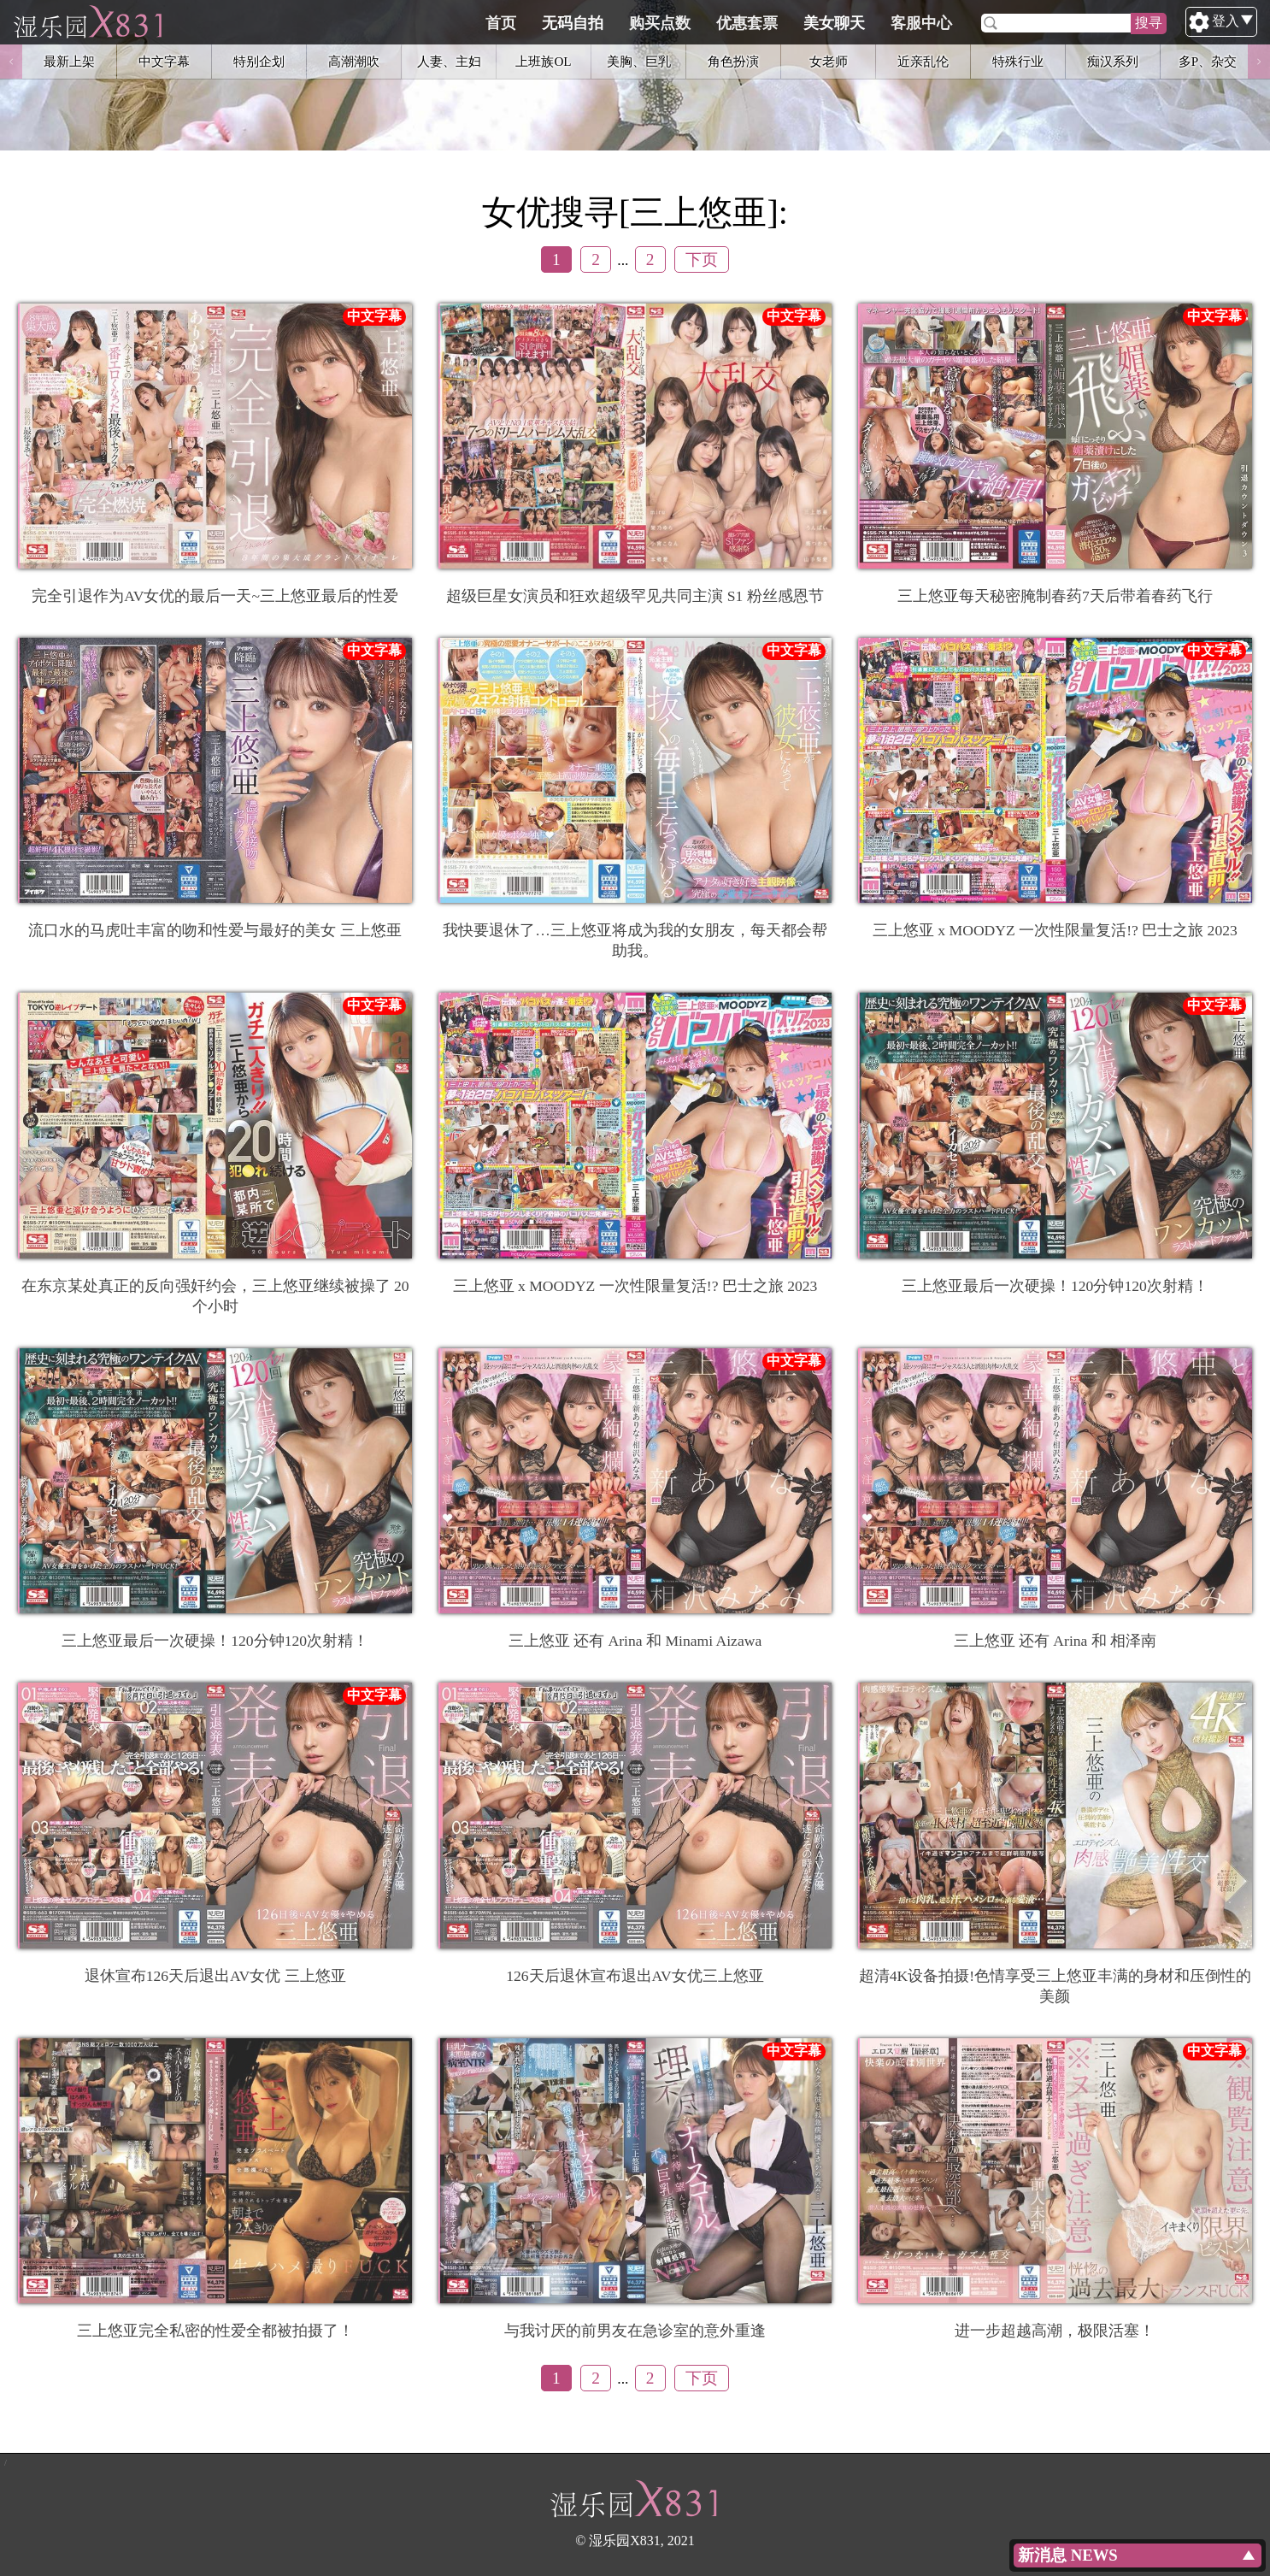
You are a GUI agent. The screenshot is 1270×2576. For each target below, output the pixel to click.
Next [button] (1259, 61)
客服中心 (1002, 23)
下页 (701, 259)
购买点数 (741, 23)
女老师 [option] (828, 61)
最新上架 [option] (69, 61)
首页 (582, 23)
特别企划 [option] (259, 61)
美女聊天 (915, 23)
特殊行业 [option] (1018, 61)
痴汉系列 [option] (1112, 61)
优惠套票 (828, 23)
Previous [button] (11, 61)
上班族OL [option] (543, 61)
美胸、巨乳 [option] (639, 61)
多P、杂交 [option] (1208, 61)
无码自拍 (654, 23)
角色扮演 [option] (733, 61)
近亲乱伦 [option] (923, 61)
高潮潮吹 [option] (353, 61)
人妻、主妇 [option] (449, 61)
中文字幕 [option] (164, 61)
